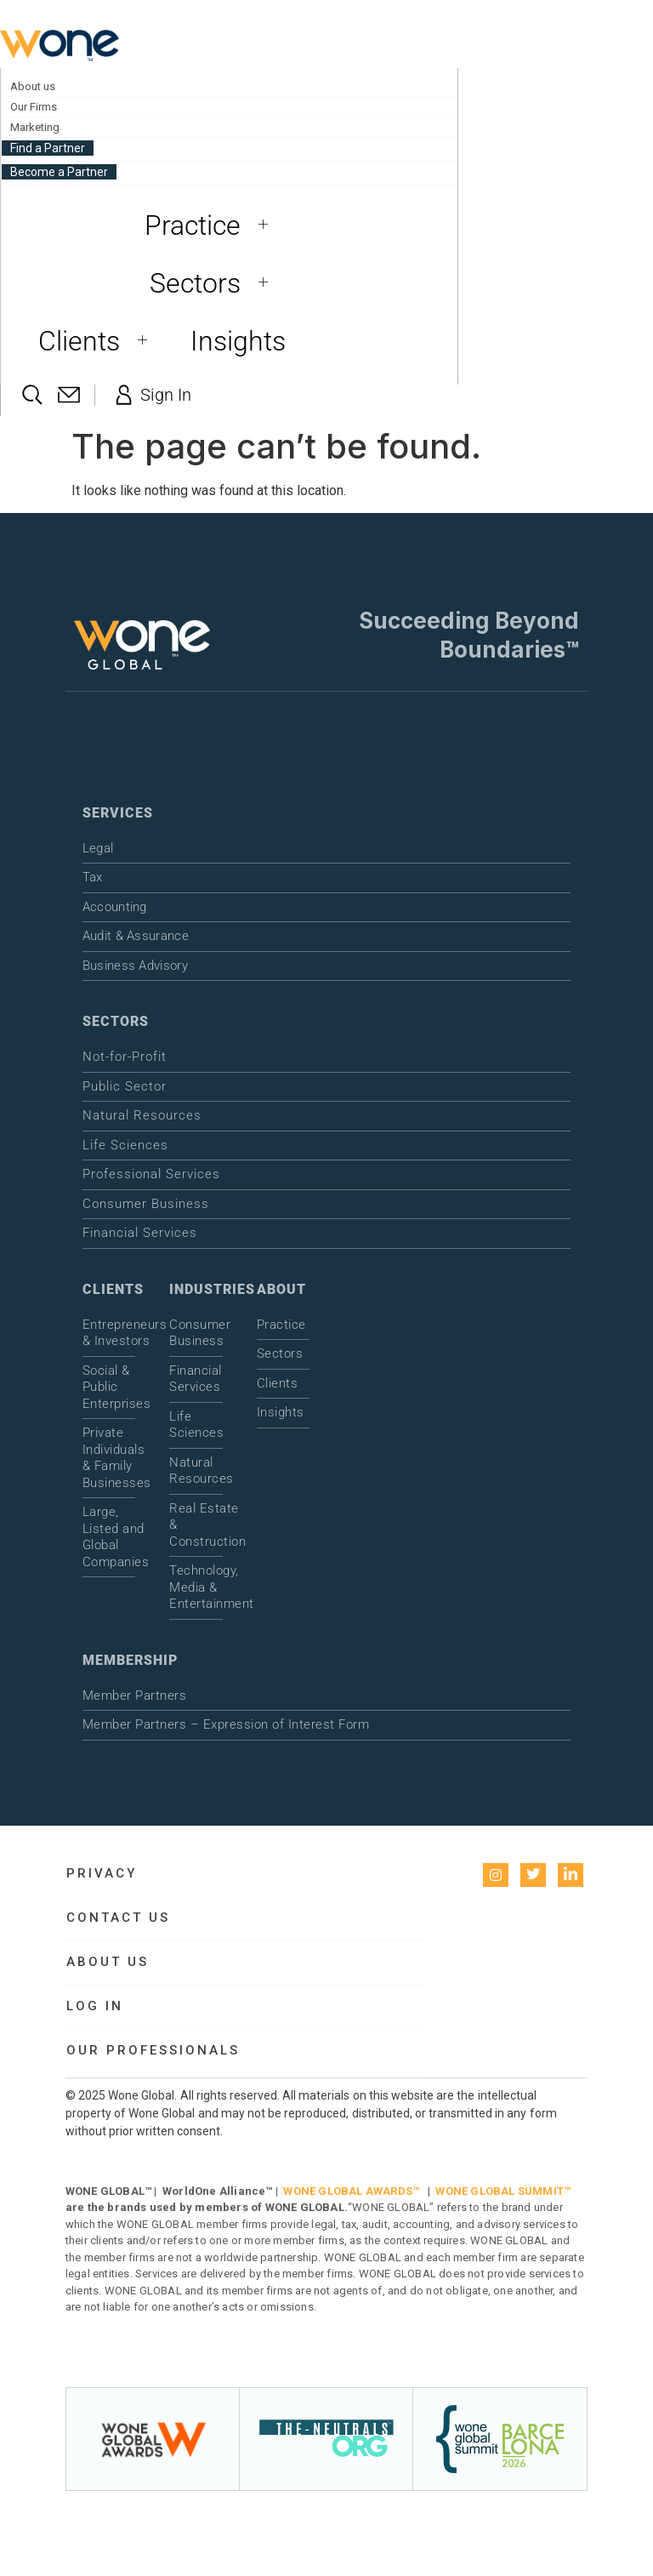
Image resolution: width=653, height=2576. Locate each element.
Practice (213, 225)
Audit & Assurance (135, 935)
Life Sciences (125, 1145)
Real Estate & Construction (195, 1525)
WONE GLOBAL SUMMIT (499, 2191)
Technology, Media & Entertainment (195, 1587)
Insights (238, 341)
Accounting (114, 907)
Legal (98, 848)
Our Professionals (153, 2050)
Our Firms (33, 106)
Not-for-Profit (124, 1056)
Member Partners (134, 1695)
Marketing (35, 127)
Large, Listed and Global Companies (108, 1537)
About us (32, 86)
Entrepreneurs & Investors (108, 1333)
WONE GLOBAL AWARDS (347, 2191)
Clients (99, 341)
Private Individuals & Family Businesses (108, 1457)
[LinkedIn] (570, 1875)
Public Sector (124, 1086)
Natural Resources (142, 1115)
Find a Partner (47, 148)
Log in (94, 2006)
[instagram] (495, 1875)
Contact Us (118, 1917)
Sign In (151, 394)
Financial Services (139, 1232)
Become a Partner (59, 172)
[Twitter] (533, 1875)
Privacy (101, 1873)
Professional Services (151, 1174)
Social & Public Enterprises (108, 1387)
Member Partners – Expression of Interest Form (226, 1724)
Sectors (215, 283)
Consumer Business (145, 1203)
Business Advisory (135, 965)
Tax (92, 877)
